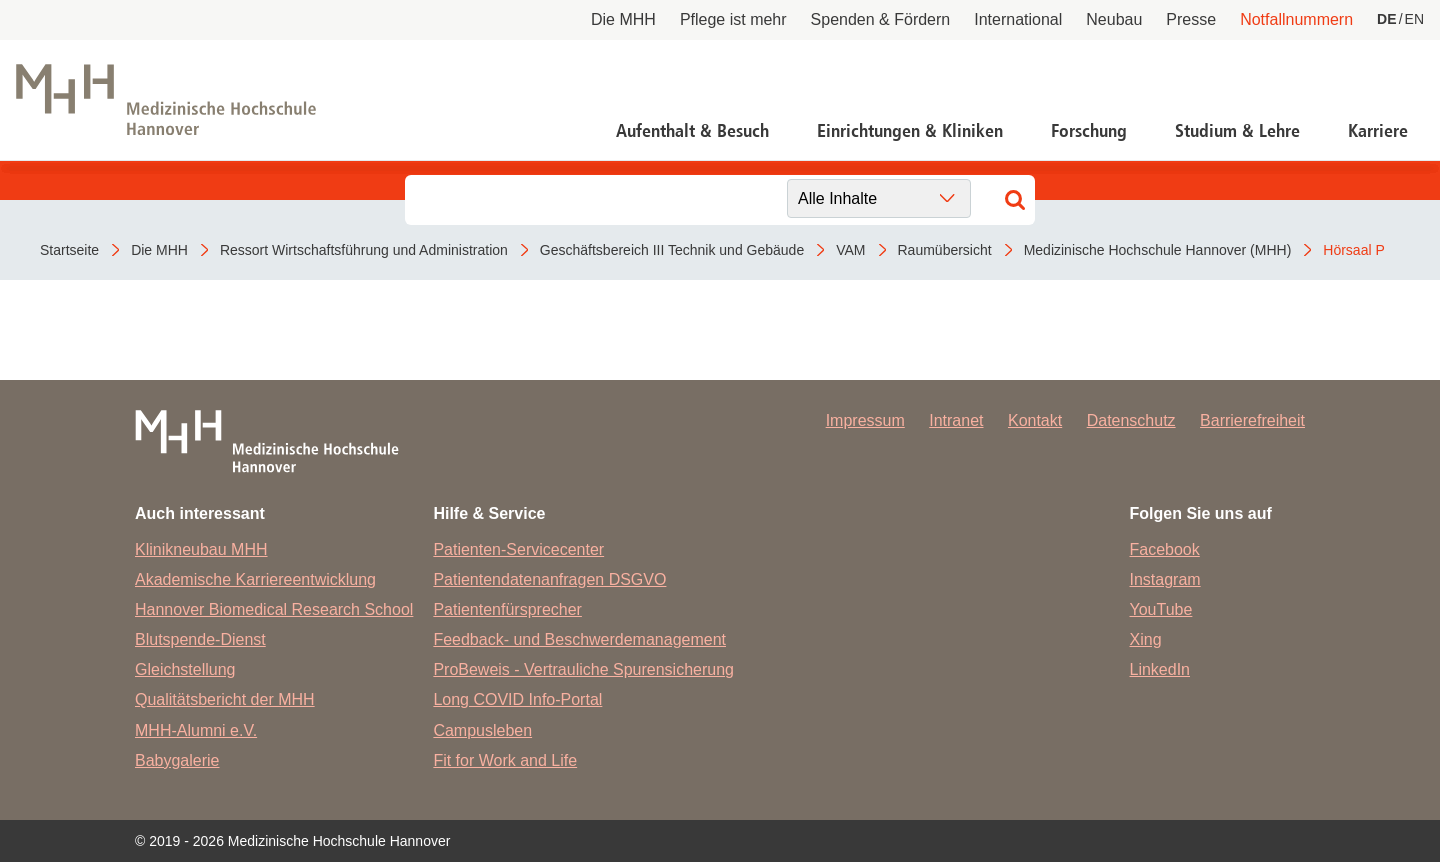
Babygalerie (177, 760)
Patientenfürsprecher (507, 609)
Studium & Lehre (1237, 131)
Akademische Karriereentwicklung (255, 579)
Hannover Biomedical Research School (274, 609)
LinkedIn (1160, 669)
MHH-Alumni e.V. (196, 730)
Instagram (1165, 579)
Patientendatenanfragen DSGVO (549, 579)
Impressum (865, 420)
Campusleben (482, 730)
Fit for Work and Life (505, 760)
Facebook (1165, 549)
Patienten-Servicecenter (518, 549)
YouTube (1161, 609)
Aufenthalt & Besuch (692, 131)
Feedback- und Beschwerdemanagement (579, 639)
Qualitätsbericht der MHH (225, 699)
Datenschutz (1131, 420)
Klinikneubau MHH (201, 549)
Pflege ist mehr (733, 19)
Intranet (956, 420)
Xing (1146, 639)
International (1018, 19)
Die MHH (623, 19)
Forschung (1089, 131)
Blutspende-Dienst (200, 639)
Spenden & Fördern (881, 19)
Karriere (1378, 131)
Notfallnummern (1296, 19)
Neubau (1114, 19)
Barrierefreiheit (1252, 420)
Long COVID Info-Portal (517, 699)
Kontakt (1035, 420)
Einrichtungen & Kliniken (910, 131)
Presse (1191, 19)
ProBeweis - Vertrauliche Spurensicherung (583, 669)
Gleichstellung (185, 669)
